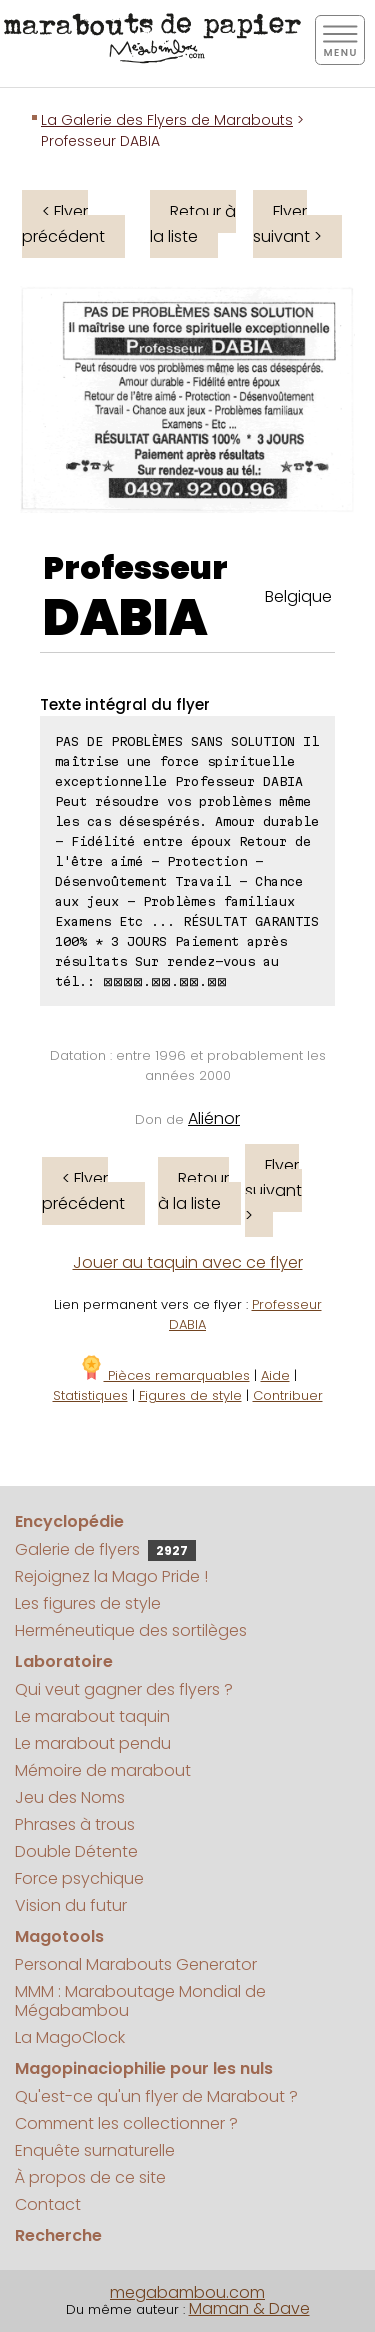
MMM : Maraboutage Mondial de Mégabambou (140, 2001)
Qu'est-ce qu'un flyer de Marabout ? (156, 2096)
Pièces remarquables (164, 1375)
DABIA (125, 618)
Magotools (59, 1936)
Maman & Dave (249, 2308)
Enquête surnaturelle (95, 2150)
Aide (275, 1375)
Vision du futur (71, 1905)
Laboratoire (64, 1661)
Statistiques (90, 1395)
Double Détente (76, 1851)
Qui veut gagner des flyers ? (124, 1689)
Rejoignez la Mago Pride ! (111, 1576)
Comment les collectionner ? (126, 2123)
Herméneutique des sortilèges (131, 1630)
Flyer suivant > (287, 224)
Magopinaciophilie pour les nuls (144, 2068)
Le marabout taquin (92, 1716)
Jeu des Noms (70, 1797)
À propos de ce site (90, 2177)
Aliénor (214, 1118)
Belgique (298, 596)
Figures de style (190, 1395)
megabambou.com (187, 2292)
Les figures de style (88, 1603)
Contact (48, 2204)
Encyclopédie (69, 1521)
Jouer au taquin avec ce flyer (188, 1262)
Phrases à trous (75, 1824)
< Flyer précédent (63, 224)
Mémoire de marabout (103, 1770)
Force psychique (79, 1878)
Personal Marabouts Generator (136, 1964)
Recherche (58, 2235)
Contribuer (288, 1395)
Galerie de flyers (105, 1549)
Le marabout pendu (93, 1743)
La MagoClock (70, 2037)
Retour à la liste (193, 224)
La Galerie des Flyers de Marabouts (167, 120)
